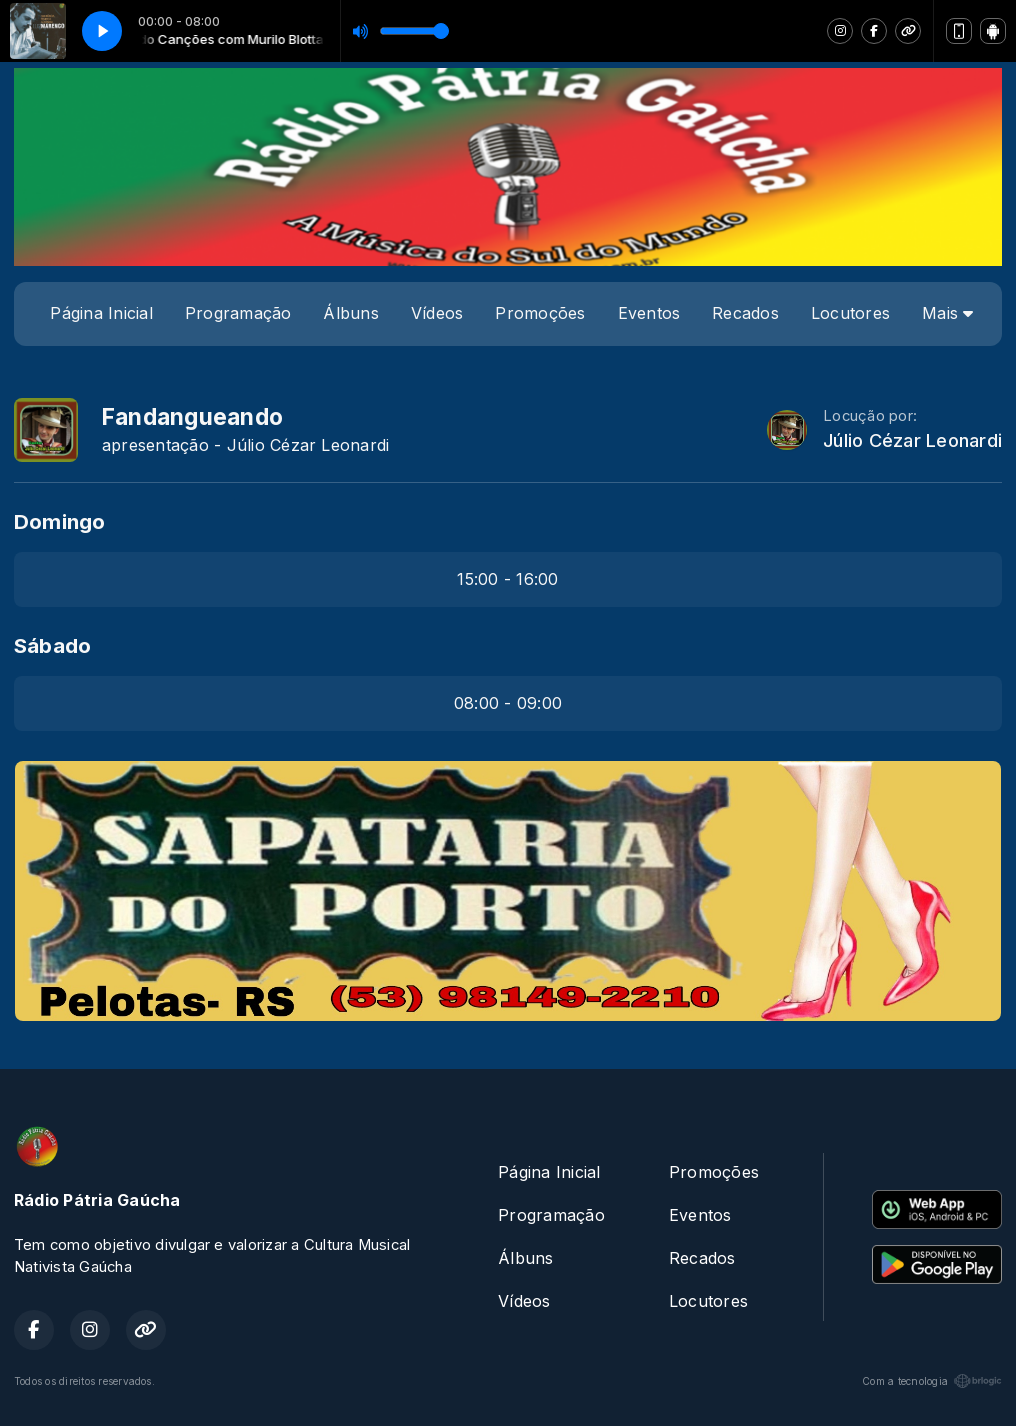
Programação (238, 313)
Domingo (60, 521)
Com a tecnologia (932, 1381)
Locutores (850, 313)
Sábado (52, 645)
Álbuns (350, 313)
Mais (947, 313)
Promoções (540, 313)
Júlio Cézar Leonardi (912, 440)
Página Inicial (101, 313)
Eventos (649, 313)
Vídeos (437, 313)
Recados (745, 313)
